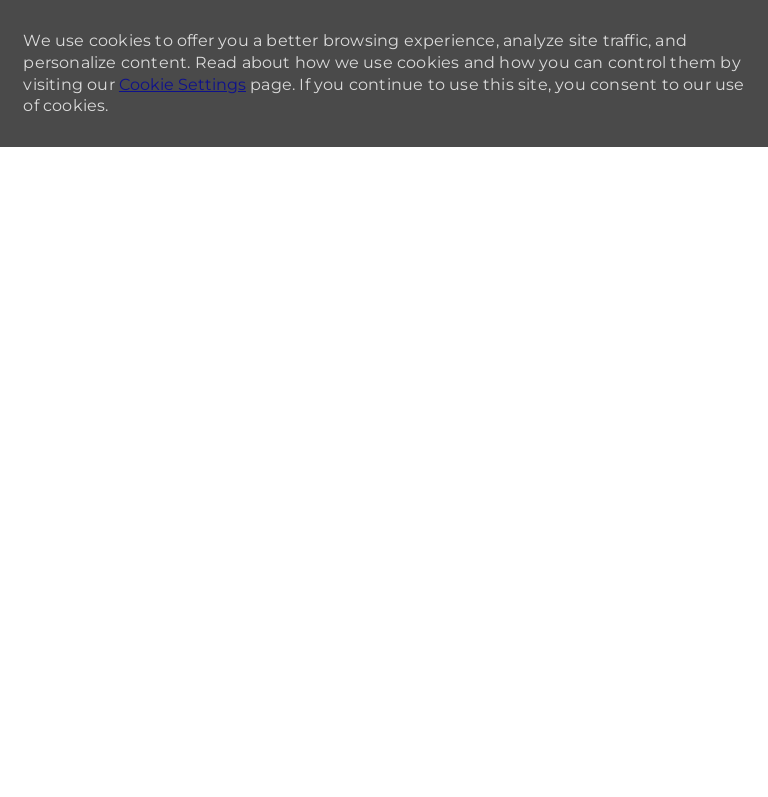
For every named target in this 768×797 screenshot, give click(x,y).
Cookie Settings (182, 84)
